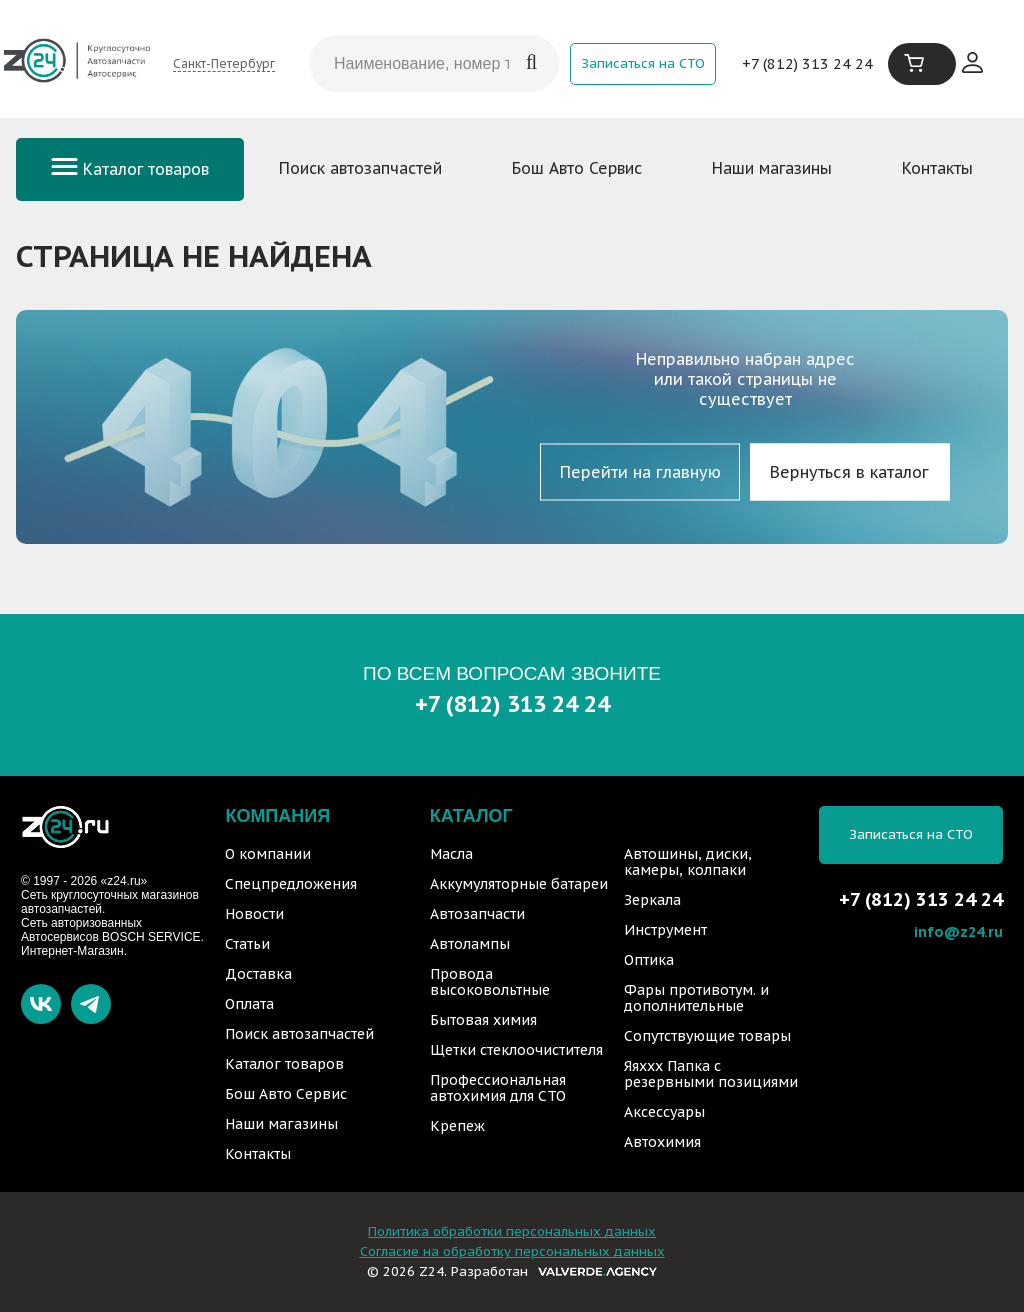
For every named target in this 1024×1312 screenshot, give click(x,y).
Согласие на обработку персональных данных (512, 1251)
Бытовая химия (483, 1020)
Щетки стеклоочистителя (516, 1050)
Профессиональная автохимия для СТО (498, 1088)
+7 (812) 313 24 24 (807, 63)
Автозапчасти (477, 914)
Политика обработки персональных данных (512, 1231)
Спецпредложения (291, 884)
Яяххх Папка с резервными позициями (711, 1074)
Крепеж (457, 1126)
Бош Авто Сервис (577, 168)
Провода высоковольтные (490, 982)
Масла (451, 854)
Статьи (247, 944)
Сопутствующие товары (707, 1036)
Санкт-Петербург (224, 63)
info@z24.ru (958, 931)
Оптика (649, 960)
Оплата (249, 1004)
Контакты (937, 168)
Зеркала (652, 900)
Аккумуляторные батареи (519, 884)
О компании (268, 854)
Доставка (258, 974)
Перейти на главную (640, 472)
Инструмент (665, 930)
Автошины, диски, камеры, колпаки (688, 862)
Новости (254, 914)
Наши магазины (772, 168)
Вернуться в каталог (849, 472)
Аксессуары (664, 1112)
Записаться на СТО (643, 63)
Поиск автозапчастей (360, 168)
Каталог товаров (130, 169)
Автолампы (470, 944)
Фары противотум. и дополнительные (696, 998)
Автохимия (662, 1142)
